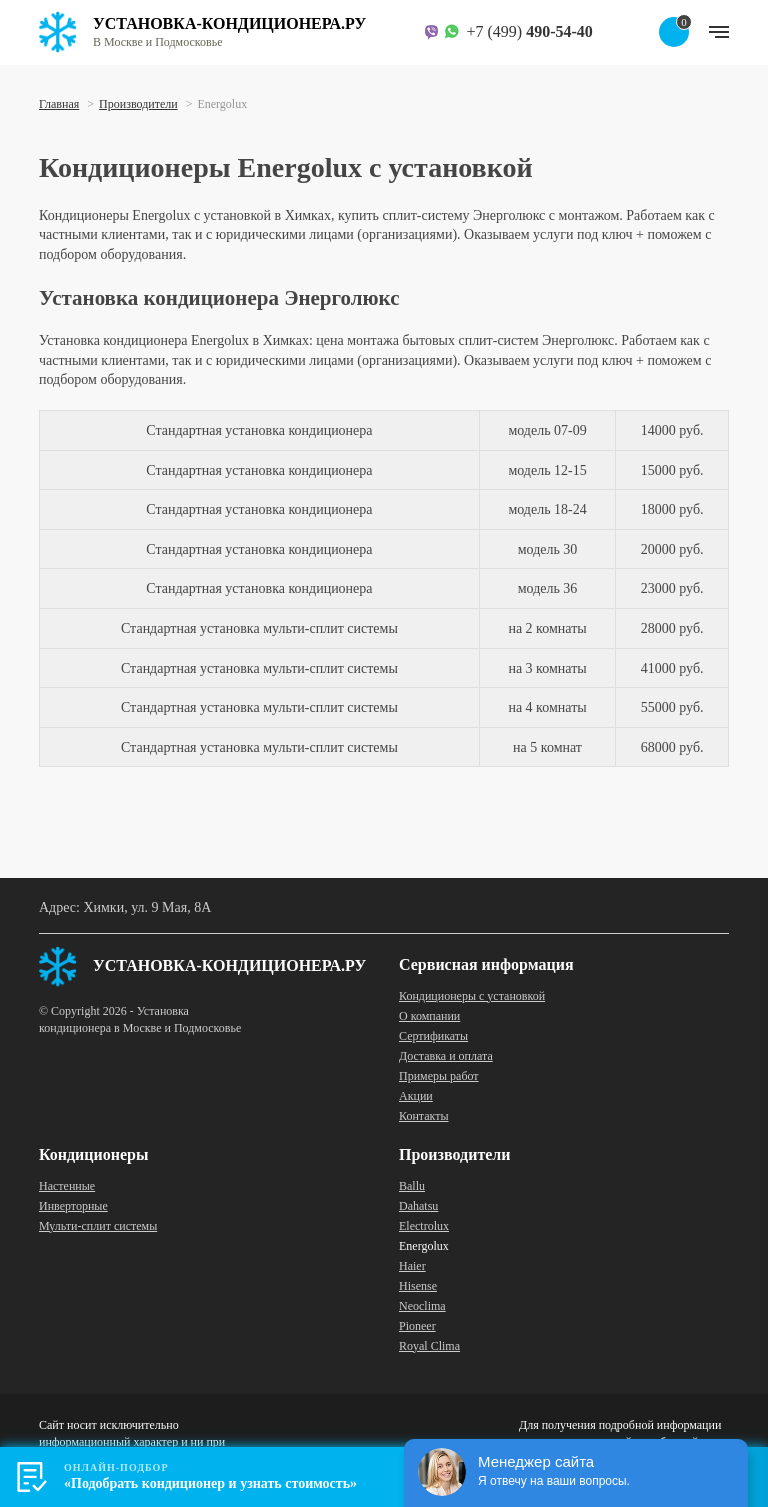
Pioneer (417, 1326)
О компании (429, 1016)
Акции (416, 1096)
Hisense (418, 1286)
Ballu (412, 1186)
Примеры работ (439, 1076)
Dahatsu (418, 1206)
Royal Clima (429, 1346)
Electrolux (424, 1226)
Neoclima (422, 1306)
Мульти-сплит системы (98, 1226)
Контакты (424, 1116)
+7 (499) (529, 32)
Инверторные (73, 1206)
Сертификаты (433, 1036)
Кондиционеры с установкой (472, 996)
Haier (412, 1266)
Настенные (67, 1186)
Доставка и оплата (446, 1056)
